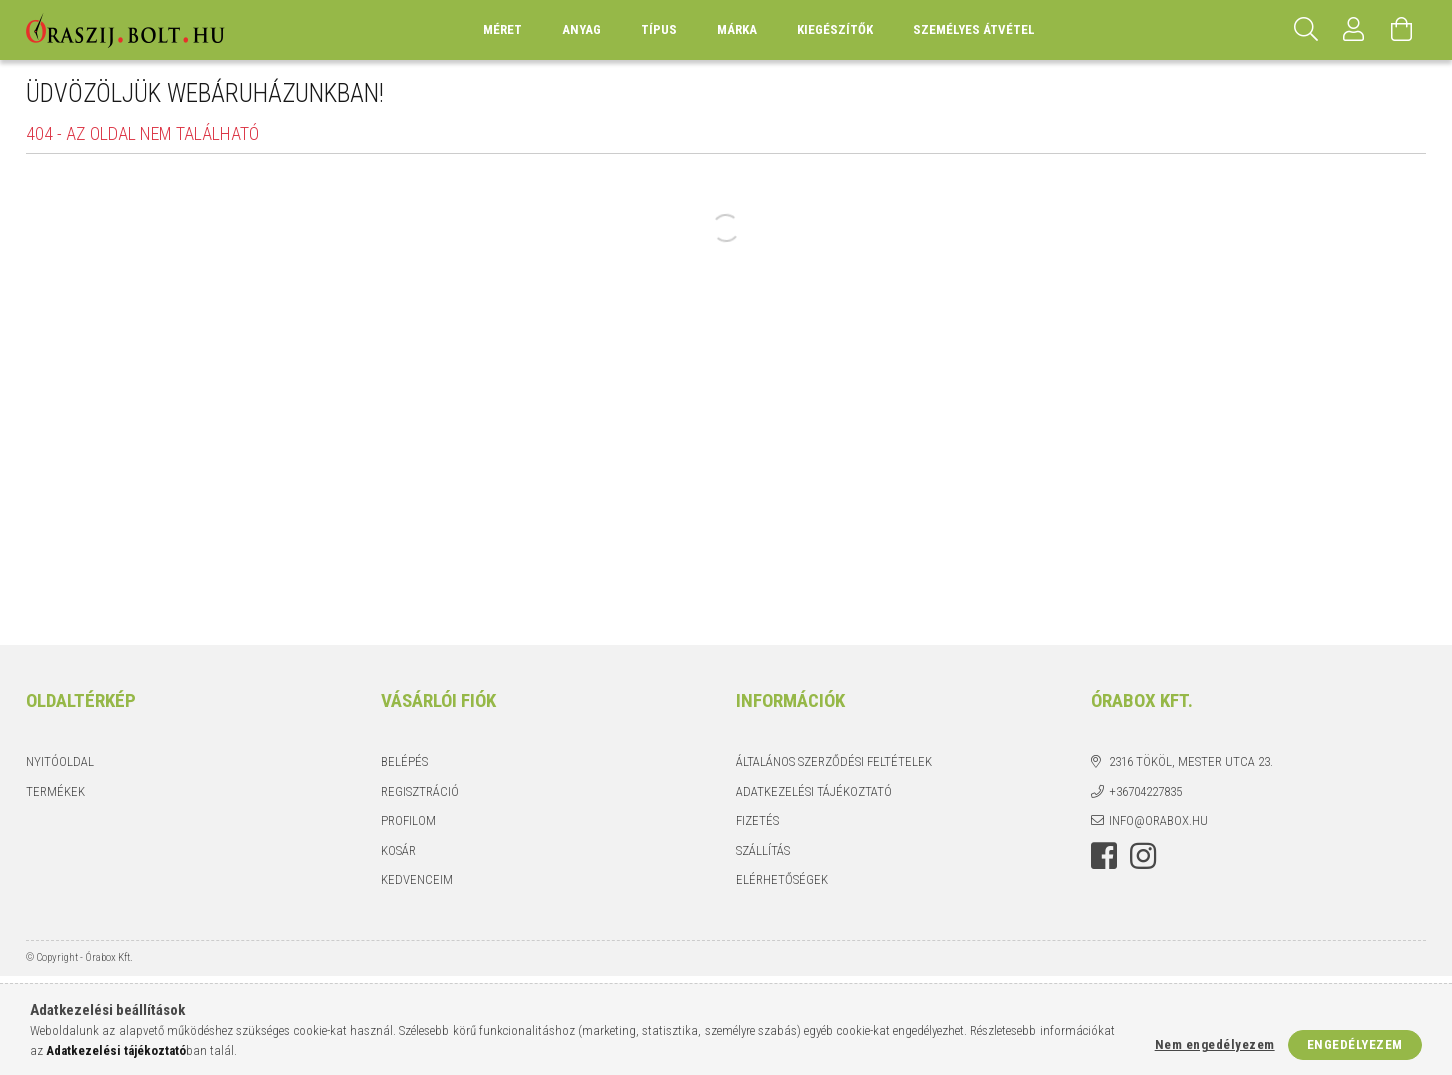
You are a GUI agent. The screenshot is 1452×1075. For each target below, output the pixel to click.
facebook (1104, 856)
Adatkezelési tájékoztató (814, 791)
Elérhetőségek (782, 879)
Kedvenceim (417, 879)
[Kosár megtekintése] (1402, 30)
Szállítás (763, 850)
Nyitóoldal (60, 761)
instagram (1143, 856)
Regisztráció (420, 791)
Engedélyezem (1355, 1044)
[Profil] (1354, 30)
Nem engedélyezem (1215, 1044)
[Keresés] (1306, 30)
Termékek (55, 791)
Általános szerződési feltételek (834, 761)
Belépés (404, 761)
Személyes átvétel (974, 29)
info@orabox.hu (1158, 820)
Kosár (398, 850)
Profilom (408, 820)
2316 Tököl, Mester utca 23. (1191, 761)
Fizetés (757, 820)
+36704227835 (1145, 791)
